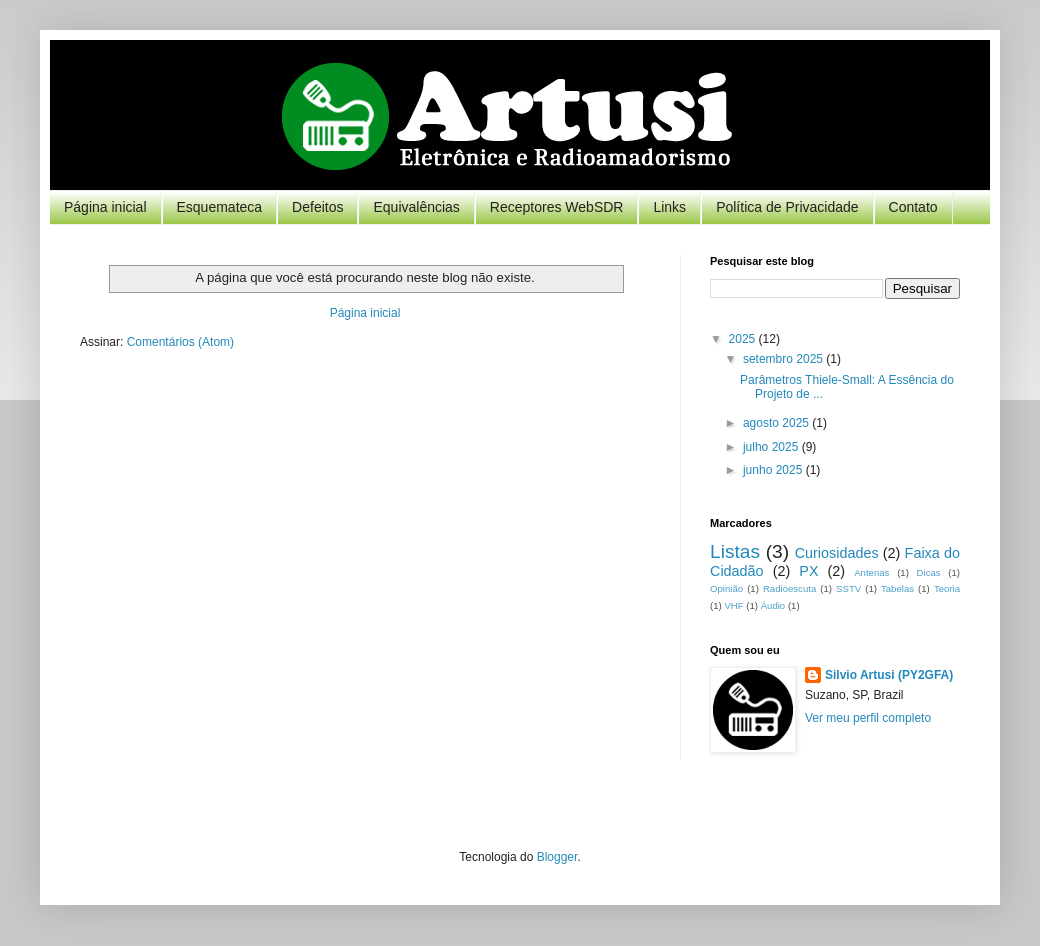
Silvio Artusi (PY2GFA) (889, 675)
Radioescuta (789, 588)
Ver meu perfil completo (868, 718)
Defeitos (317, 207)
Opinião (726, 588)
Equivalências (416, 207)
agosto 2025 (777, 423)
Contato (913, 207)
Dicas (929, 572)
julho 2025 (772, 447)
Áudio (773, 605)
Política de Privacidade (787, 207)
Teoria (947, 588)
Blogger (557, 857)
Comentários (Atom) (180, 342)
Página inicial (105, 207)
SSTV (848, 588)
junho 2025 (774, 470)
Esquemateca (220, 207)
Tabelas (897, 588)
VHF (733, 605)
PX (808, 571)
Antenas (871, 572)
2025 (744, 339)
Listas (735, 551)
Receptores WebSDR (557, 207)
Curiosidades (837, 553)
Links (669, 207)
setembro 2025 (784, 359)
